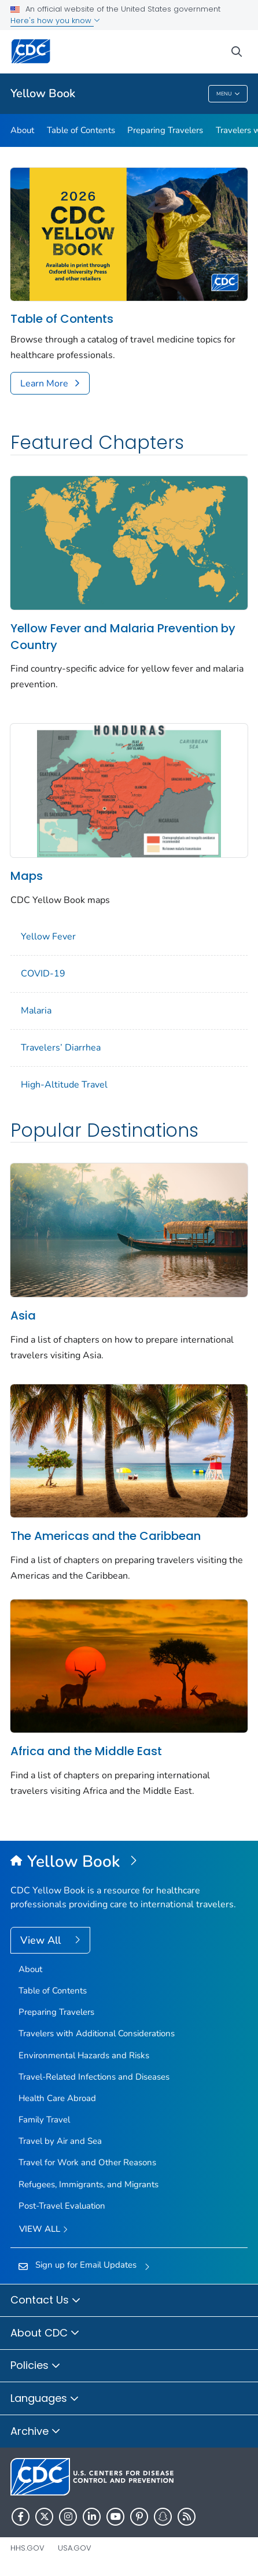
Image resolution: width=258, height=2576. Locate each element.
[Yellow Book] (129, 1862)
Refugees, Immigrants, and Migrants (89, 2184)
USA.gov (74, 2547)
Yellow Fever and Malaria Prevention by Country (122, 636)
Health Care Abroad (57, 2098)
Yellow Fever (48, 936)
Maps (26, 876)
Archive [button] (35, 2432)
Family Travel (44, 2119)
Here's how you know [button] (55, 20)
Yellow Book (42, 93)
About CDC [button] (45, 2334)
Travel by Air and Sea (60, 2141)
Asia (23, 1315)
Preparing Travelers (165, 130)
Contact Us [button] (45, 2301)
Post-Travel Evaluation (62, 2206)
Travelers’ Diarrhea (61, 1047)
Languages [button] (44, 2399)
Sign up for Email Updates (86, 2265)
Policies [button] (35, 2366)
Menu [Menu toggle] (228, 94)
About (22, 130)
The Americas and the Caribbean (105, 1536)
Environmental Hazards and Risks (84, 2055)
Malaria (36, 1010)
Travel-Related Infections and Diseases (94, 2077)
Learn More (44, 383)
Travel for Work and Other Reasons (87, 2162)
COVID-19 (43, 973)
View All (42, 1940)
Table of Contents (81, 130)
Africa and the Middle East (86, 1751)
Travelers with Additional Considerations (97, 2033)
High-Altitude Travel (64, 1084)
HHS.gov (27, 2547)
